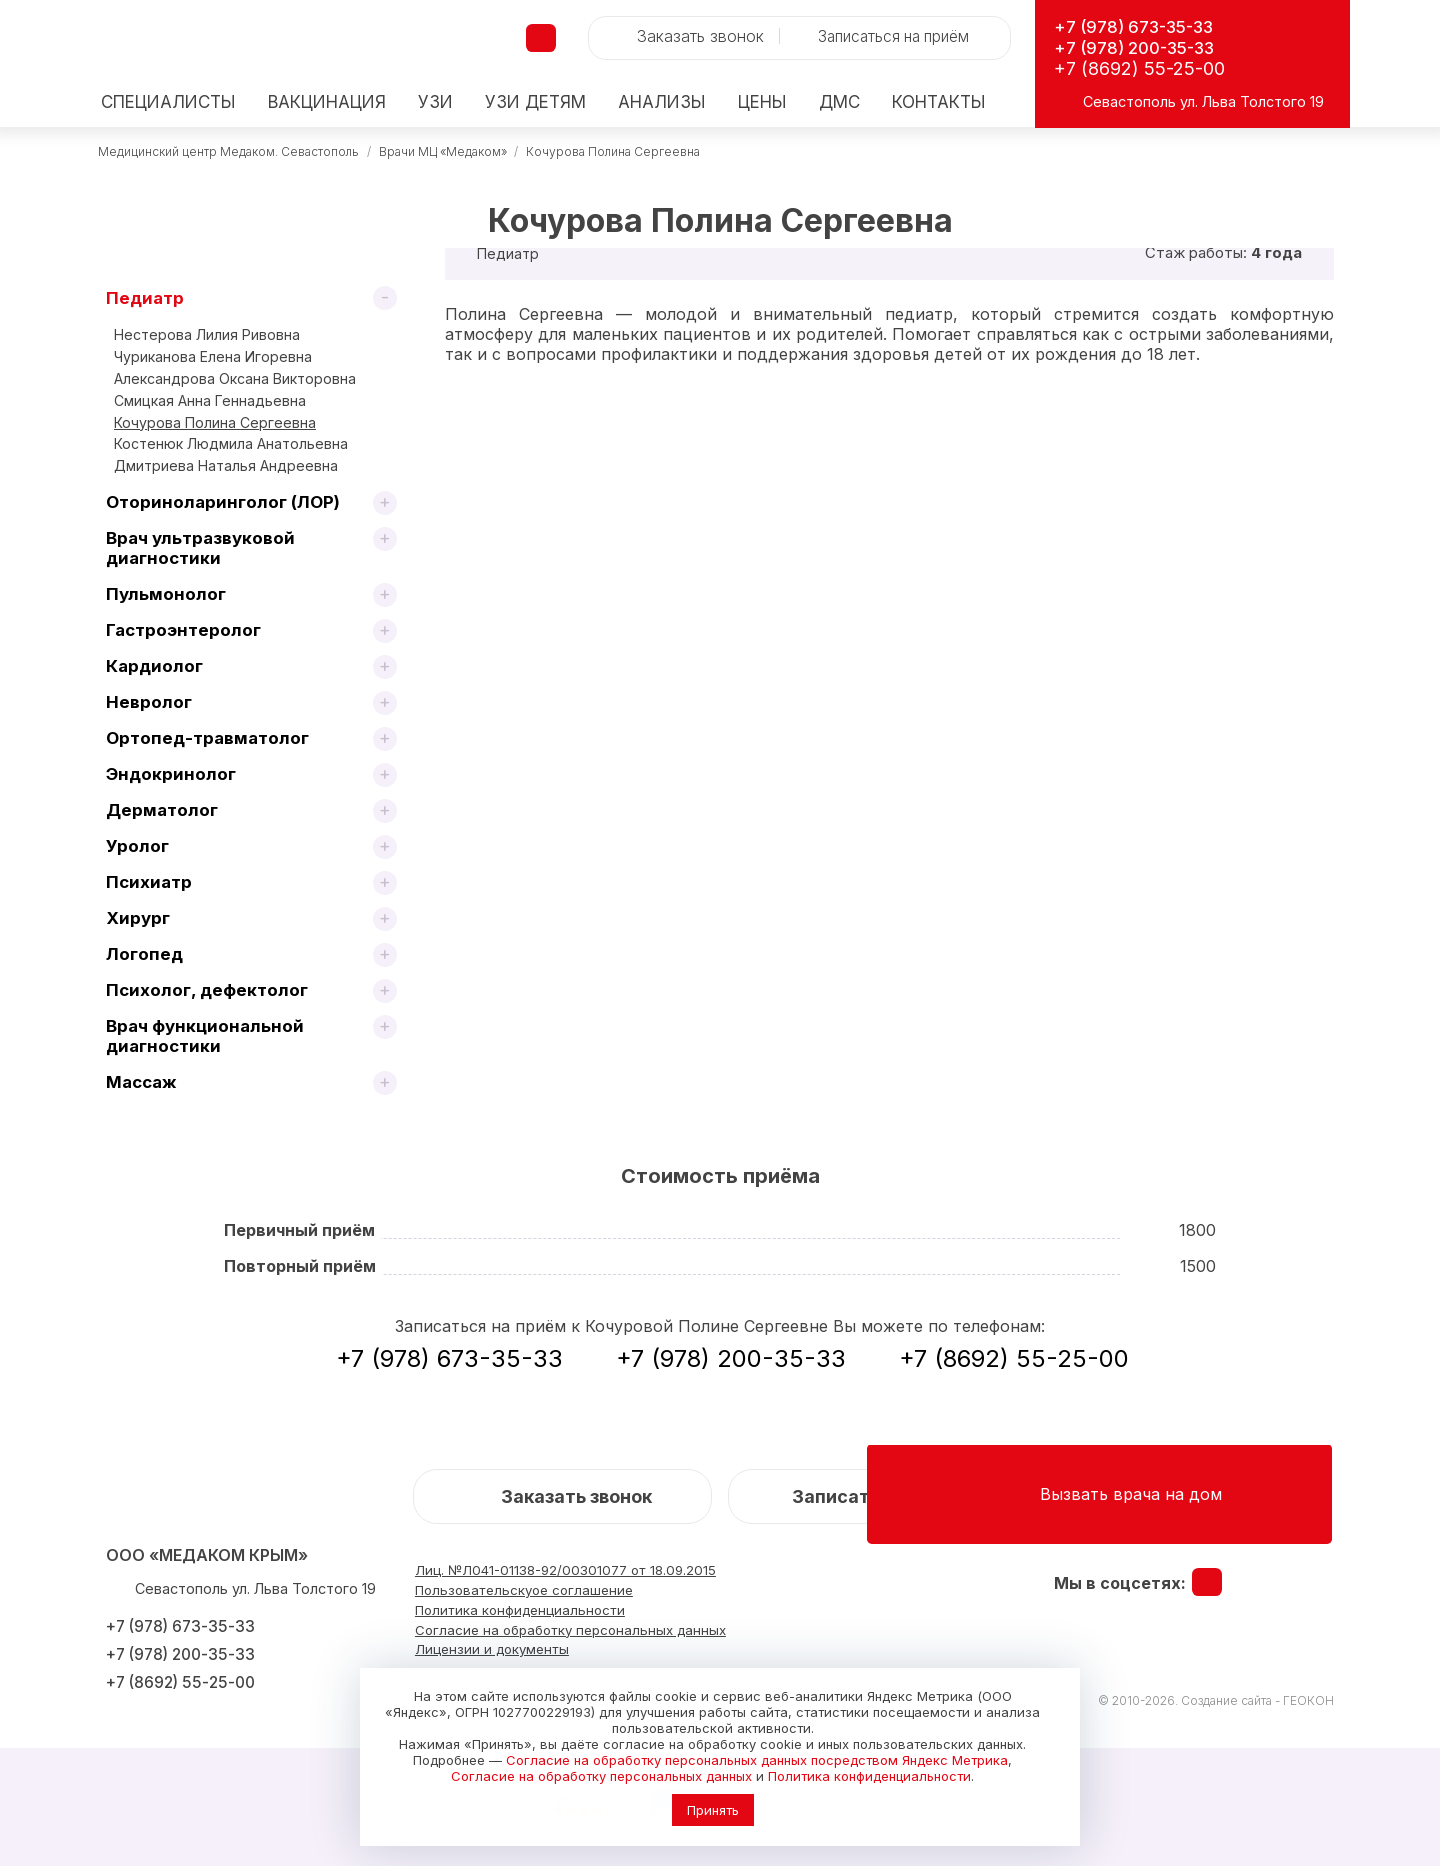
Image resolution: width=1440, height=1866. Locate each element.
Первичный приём (299, 1230)
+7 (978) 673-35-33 (1141, 26)
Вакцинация (327, 102)
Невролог (149, 702)
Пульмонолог (166, 594)
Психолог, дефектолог (207, 990)
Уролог (137, 846)
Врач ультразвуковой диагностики (200, 548)
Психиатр (149, 882)
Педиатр (145, 298)
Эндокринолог (171, 774)
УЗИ (435, 102)
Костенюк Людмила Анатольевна (231, 443)
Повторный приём (300, 1266)
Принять (713, 1810)
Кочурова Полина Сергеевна (613, 151)
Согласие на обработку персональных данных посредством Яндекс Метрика (757, 1760)
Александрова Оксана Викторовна (235, 378)
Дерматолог (162, 810)
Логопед (144, 954)
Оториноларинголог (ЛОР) (223, 502)
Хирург (138, 918)
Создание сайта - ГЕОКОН (1257, 1700)
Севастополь (1129, 101)
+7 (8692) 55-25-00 (1139, 68)
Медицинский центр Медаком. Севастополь (228, 151)
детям (535, 102)
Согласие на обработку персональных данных (601, 1776)
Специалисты (168, 102)
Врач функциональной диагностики (205, 1036)
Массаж (141, 1082)
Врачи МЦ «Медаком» (443, 151)
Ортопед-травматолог (207, 738)
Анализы (662, 102)
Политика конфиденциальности (869, 1776)
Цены (762, 102)
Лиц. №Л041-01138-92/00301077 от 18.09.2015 (573, 1570)
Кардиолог (154, 666)
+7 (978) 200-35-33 (1141, 47)
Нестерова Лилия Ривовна (207, 334)
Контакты (939, 102)
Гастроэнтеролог (183, 630)
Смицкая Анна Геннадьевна (210, 400)
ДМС (839, 102)
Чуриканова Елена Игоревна (213, 356)
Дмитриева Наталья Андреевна (226, 465)
